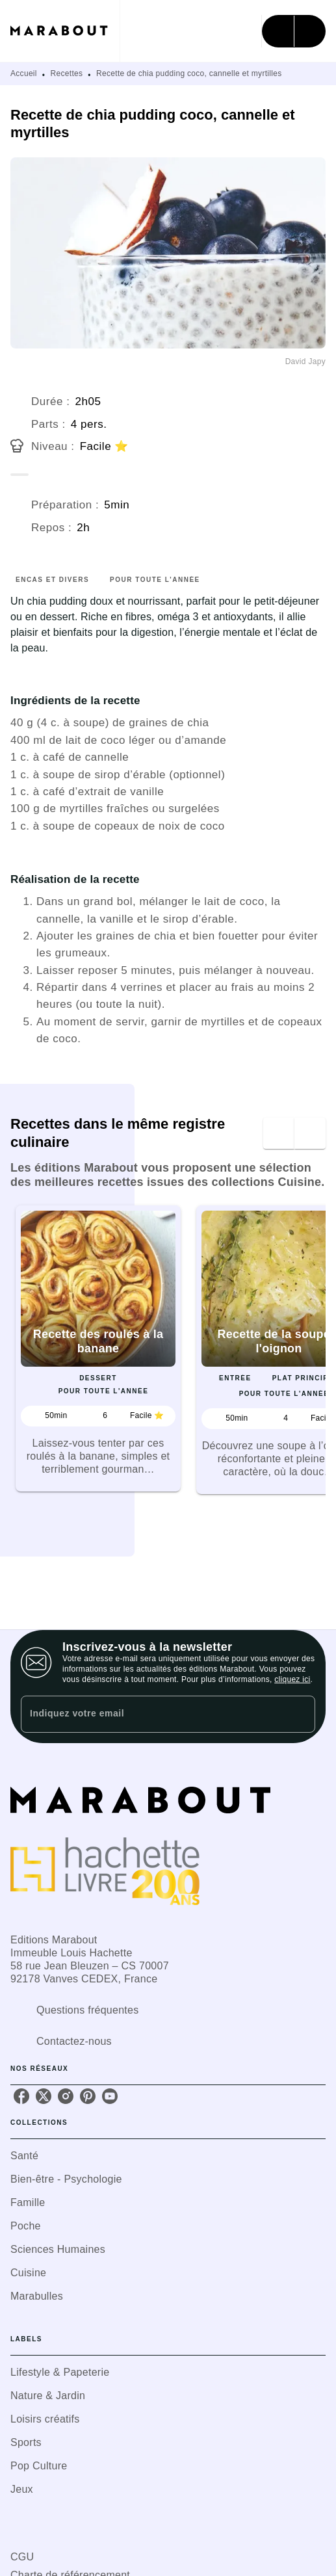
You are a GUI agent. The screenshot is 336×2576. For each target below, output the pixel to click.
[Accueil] (65, 31)
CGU (22, 2556)
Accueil (23, 73)
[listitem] (21, 2096)
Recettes (67, 73)
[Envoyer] (299, 1714)
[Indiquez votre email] (152, 1714)
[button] (98, 1348)
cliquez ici (292, 1679)
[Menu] (294, 31)
